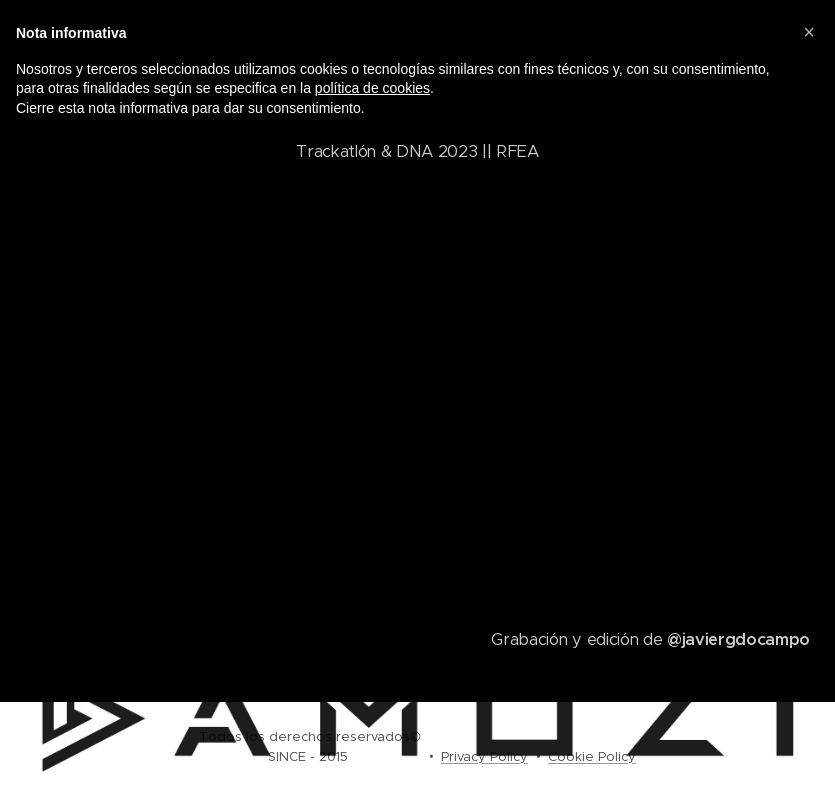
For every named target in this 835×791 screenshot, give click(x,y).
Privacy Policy (484, 756)
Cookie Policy (592, 756)
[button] (809, 32)
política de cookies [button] (372, 88)
